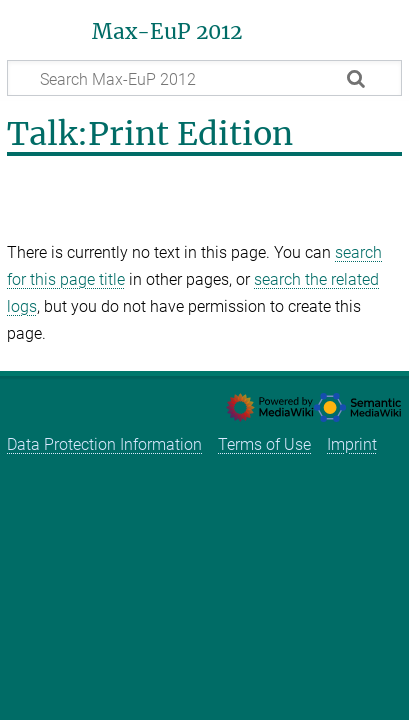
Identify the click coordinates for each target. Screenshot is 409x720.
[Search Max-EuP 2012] (204, 78)
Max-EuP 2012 (167, 32)
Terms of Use (264, 444)
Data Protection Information (104, 444)
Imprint (352, 444)
